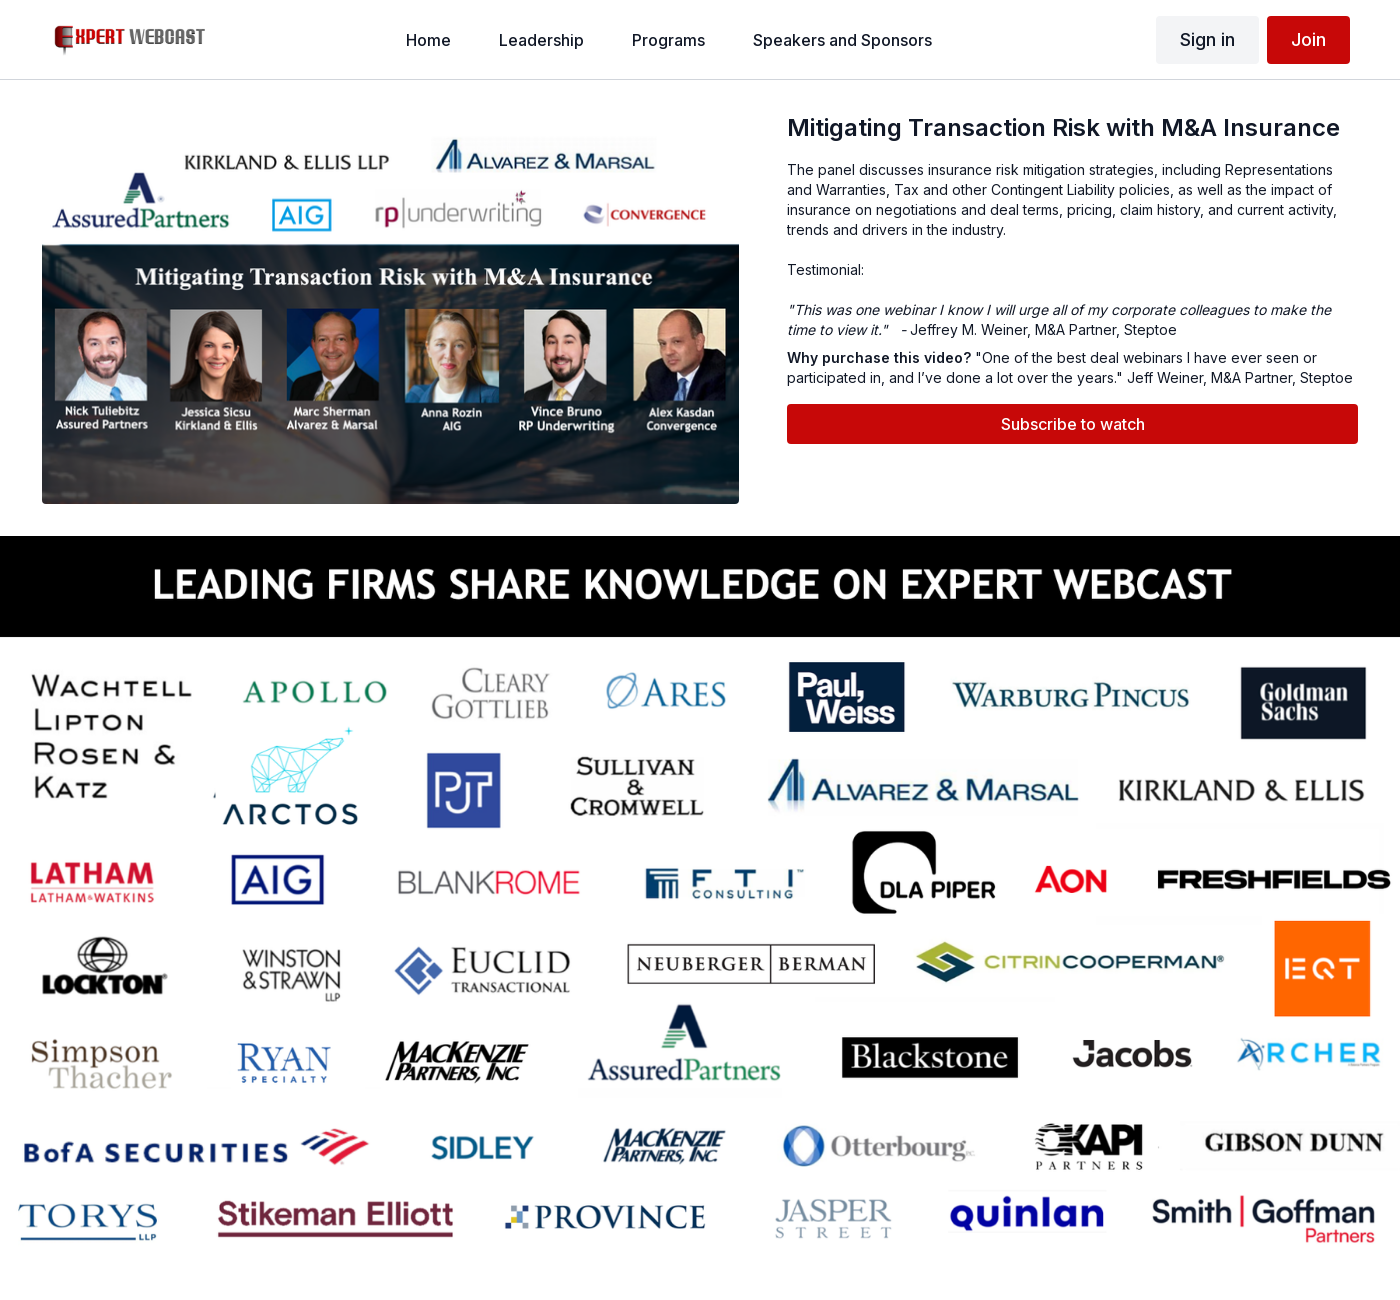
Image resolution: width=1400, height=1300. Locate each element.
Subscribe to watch (1073, 424)
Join (1308, 39)
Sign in (1207, 39)
